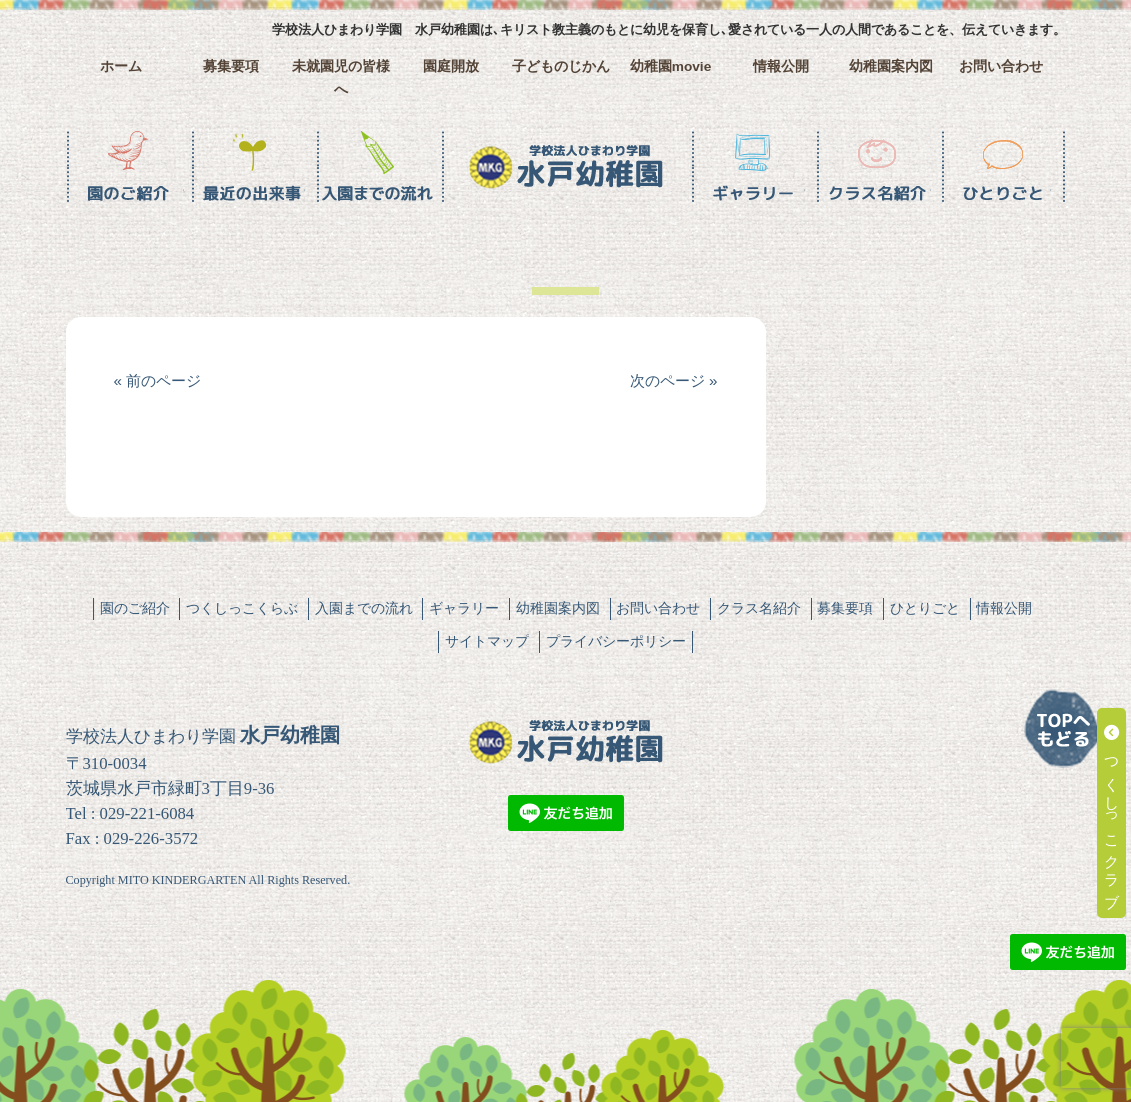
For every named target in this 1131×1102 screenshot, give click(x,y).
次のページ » (674, 380)
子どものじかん (561, 66)
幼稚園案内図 (891, 66)
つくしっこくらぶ (242, 608)
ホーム (121, 66)
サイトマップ (487, 641)
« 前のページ (158, 380)
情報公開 (781, 66)
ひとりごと (925, 608)
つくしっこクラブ (1112, 813)
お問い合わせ (1001, 66)
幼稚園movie (671, 66)
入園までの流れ (364, 608)
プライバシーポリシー (616, 641)
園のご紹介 (135, 608)
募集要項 (231, 66)
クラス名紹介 (759, 608)
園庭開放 (451, 66)
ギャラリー (464, 608)
